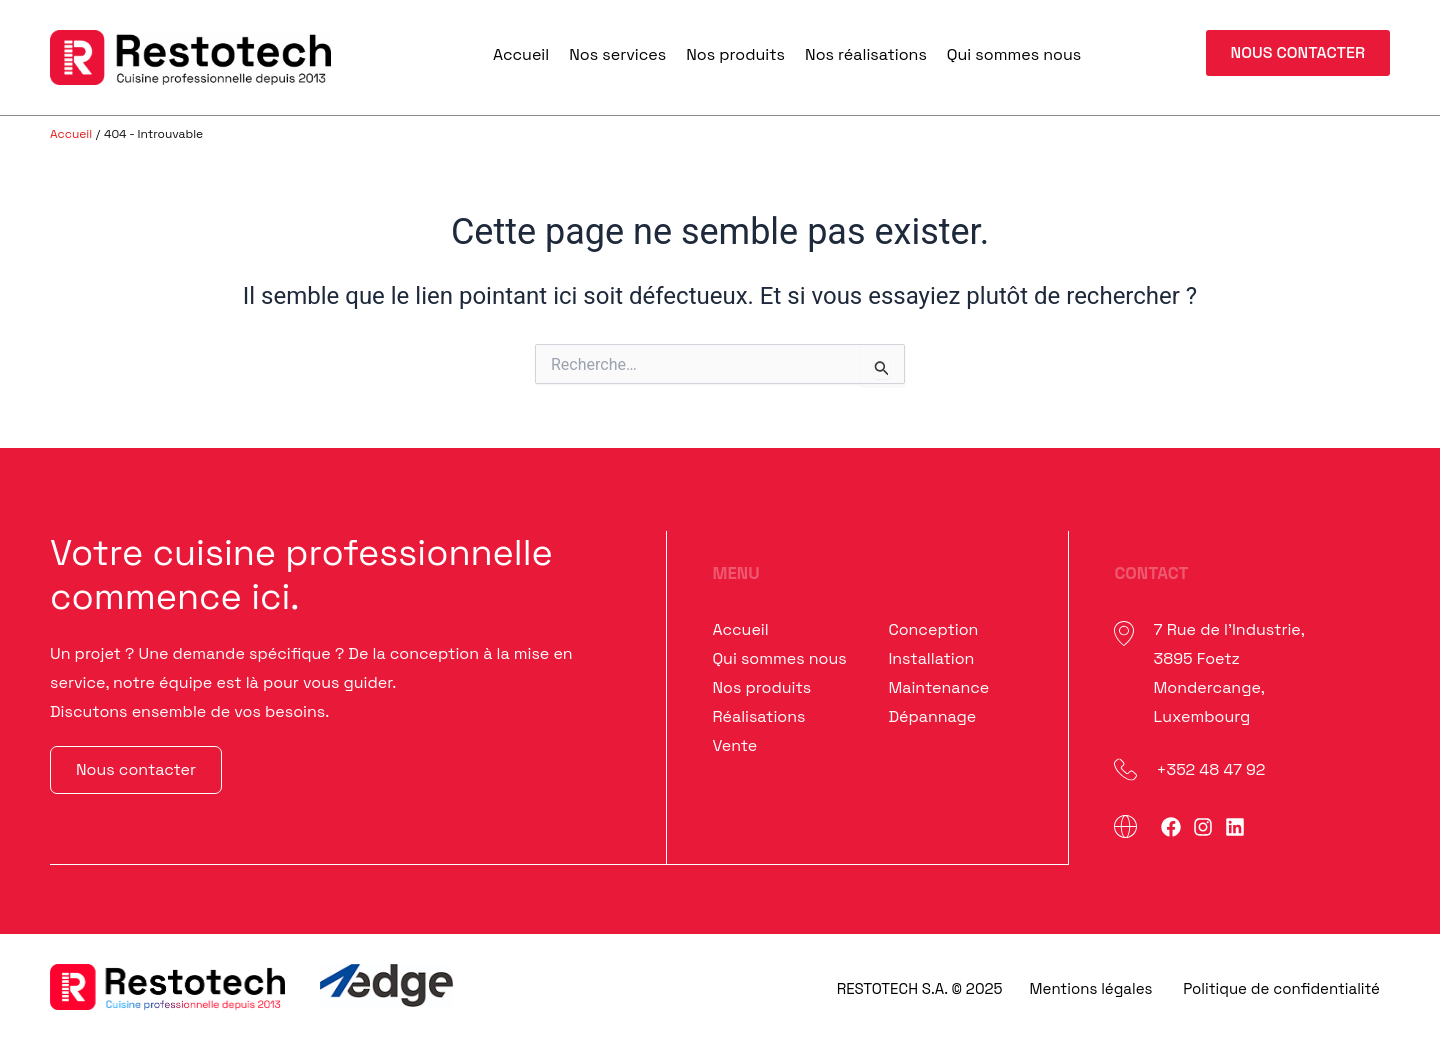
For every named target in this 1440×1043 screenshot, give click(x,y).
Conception (933, 629)
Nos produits (735, 54)
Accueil (521, 54)
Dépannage (932, 716)
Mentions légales (1091, 988)
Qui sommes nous (1014, 54)
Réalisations (758, 716)
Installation (931, 658)
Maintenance (938, 687)
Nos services (617, 54)
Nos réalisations (866, 54)
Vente (734, 745)
